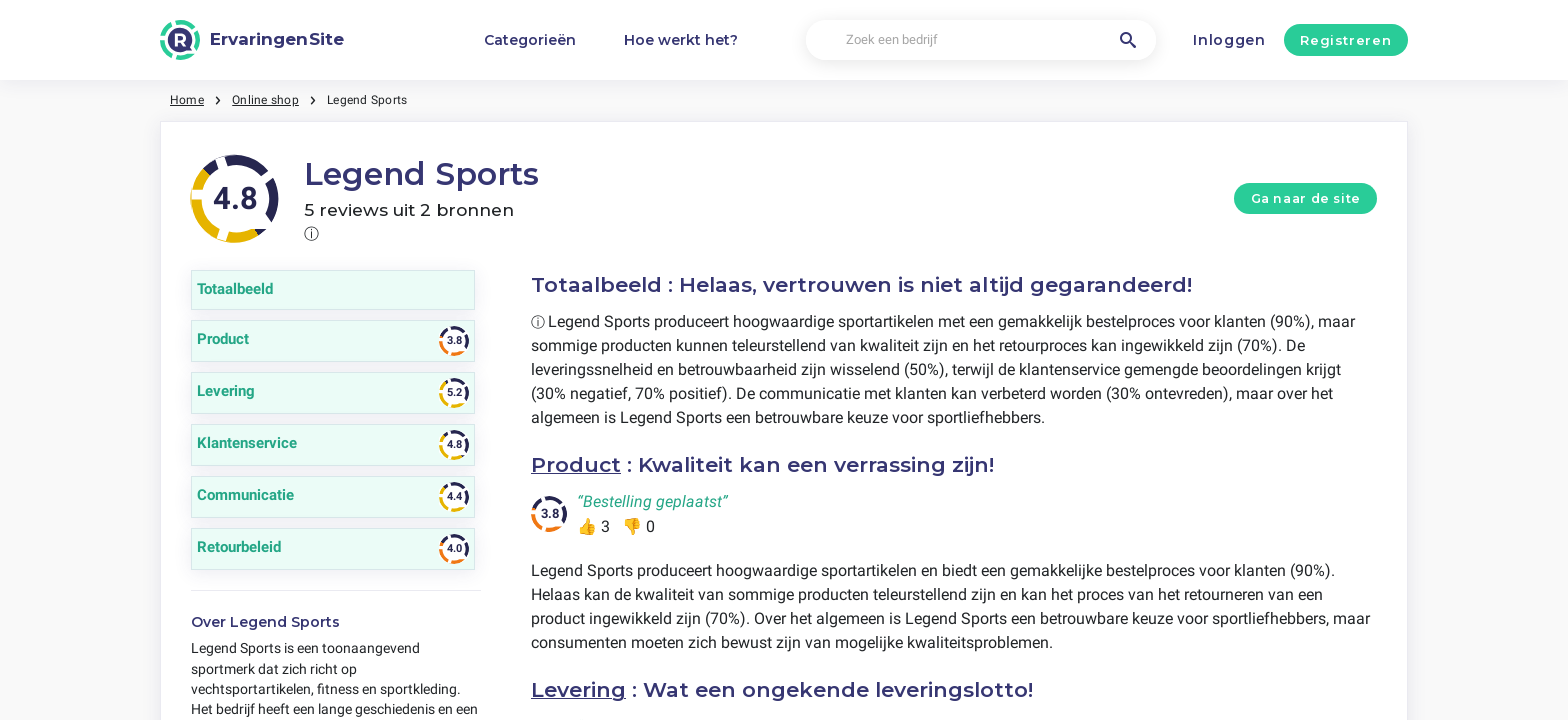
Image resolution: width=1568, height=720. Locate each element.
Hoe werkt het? (681, 40)
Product (576, 464)
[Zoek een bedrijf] (981, 40)
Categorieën (530, 40)
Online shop (265, 100)
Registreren (1345, 40)
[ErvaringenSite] (252, 40)
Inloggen (1229, 40)
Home (187, 100)
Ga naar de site (1306, 198)
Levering (578, 689)
